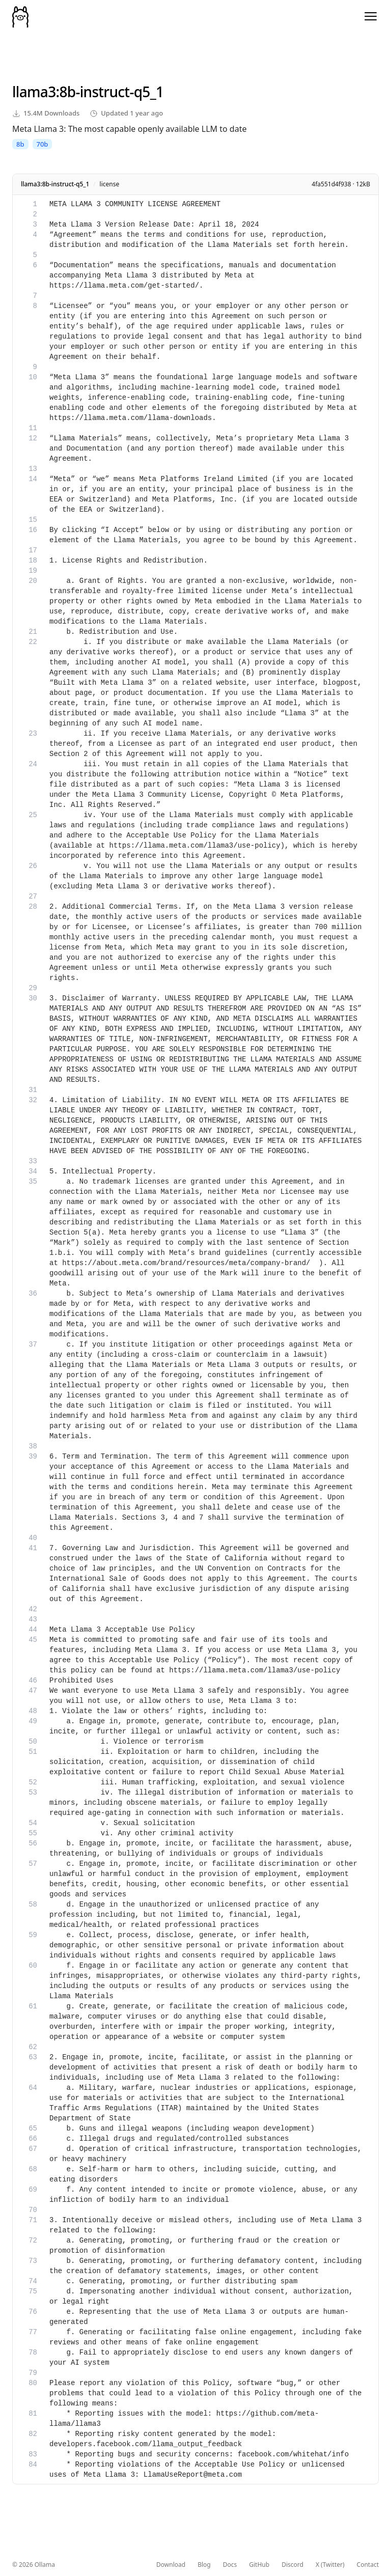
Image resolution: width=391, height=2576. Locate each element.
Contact (368, 2565)
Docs (230, 2565)
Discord (292, 2565)
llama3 (33, 91)
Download (170, 2565)
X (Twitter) (330, 2565)
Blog (204, 2565)
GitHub (259, 2565)
